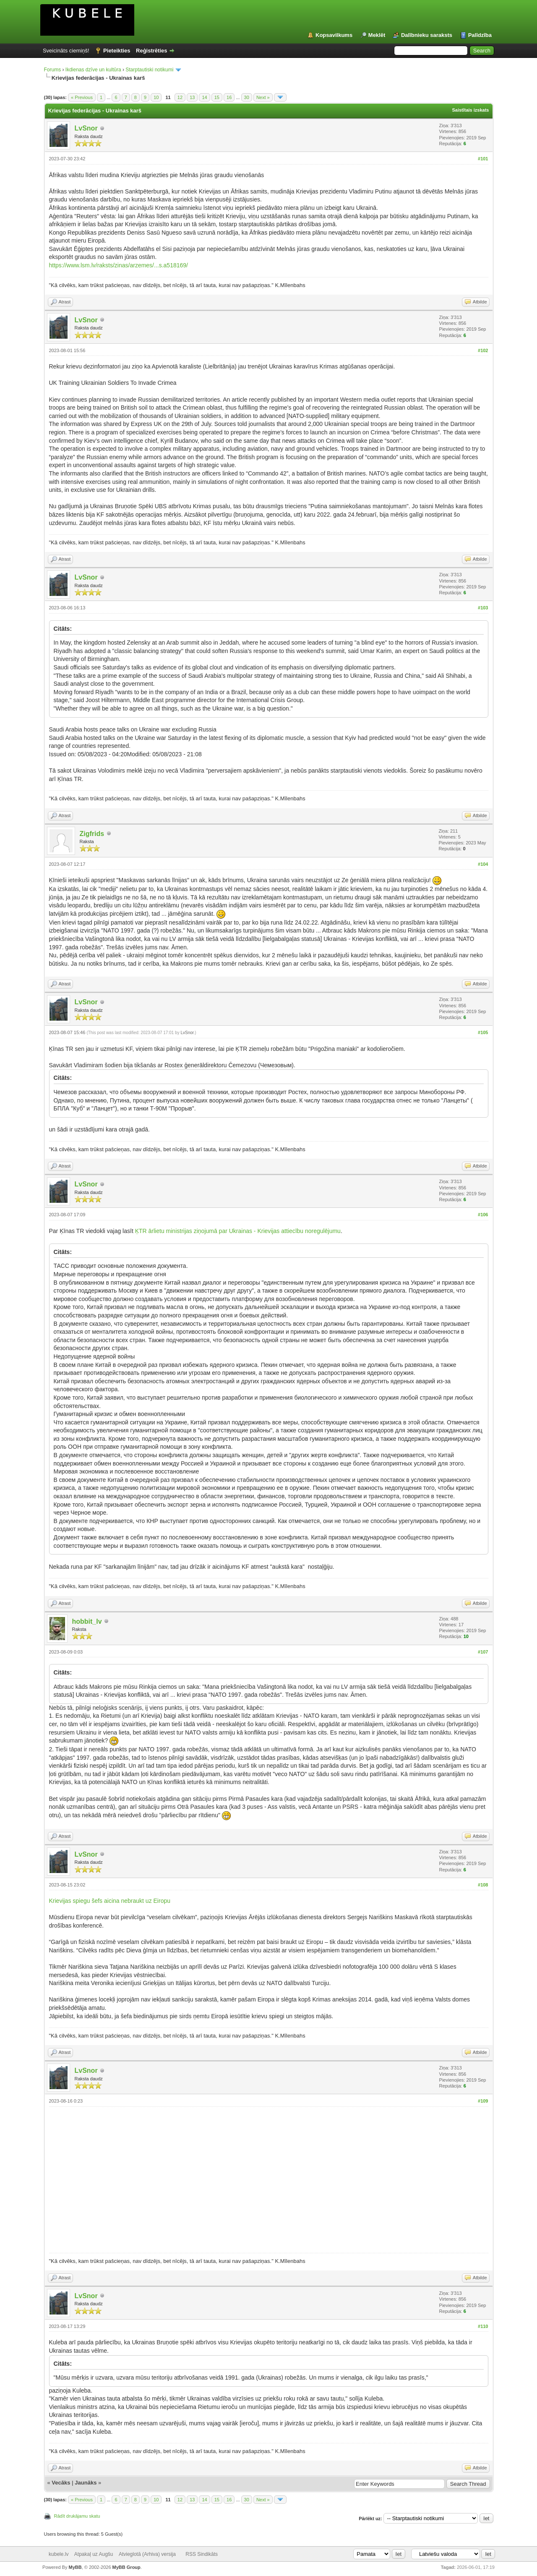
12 (179, 97)
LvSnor (86, 128)
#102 (483, 350)
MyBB (74, 2567)
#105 (483, 1032)
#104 (483, 864)
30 (246, 97)
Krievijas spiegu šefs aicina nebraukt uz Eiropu (110, 1900)
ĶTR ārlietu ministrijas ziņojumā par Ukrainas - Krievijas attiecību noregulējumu (238, 1231)
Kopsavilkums (333, 35)
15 (216, 97)
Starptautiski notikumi (149, 70)
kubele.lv (58, 2554)
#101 (483, 158)
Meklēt (376, 35)
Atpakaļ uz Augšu (93, 2554)
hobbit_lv (87, 1621)
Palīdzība (480, 35)
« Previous (82, 97)
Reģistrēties (151, 50)
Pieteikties (116, 50)
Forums (52, 70)
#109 (483, 2100)
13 (192, 97)
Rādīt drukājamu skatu (77, 2516)
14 (204, 97)
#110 (483, 2326)
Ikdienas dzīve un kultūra (93, 70)
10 (156, 97)
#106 (483, 1214)
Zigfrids (92, 833)
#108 (483, 1884)
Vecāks (61, 2482)
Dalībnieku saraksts (426, 35)
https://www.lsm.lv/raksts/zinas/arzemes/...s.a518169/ (118, 265)
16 (229, 97)
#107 (483, 1651)
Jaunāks (85, 2482)
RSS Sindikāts (201, 2554)
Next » (263, 97)
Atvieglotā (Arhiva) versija (147, 2554)
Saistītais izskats (470, 109)
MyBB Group (126, 2567)
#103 (483, 607)
